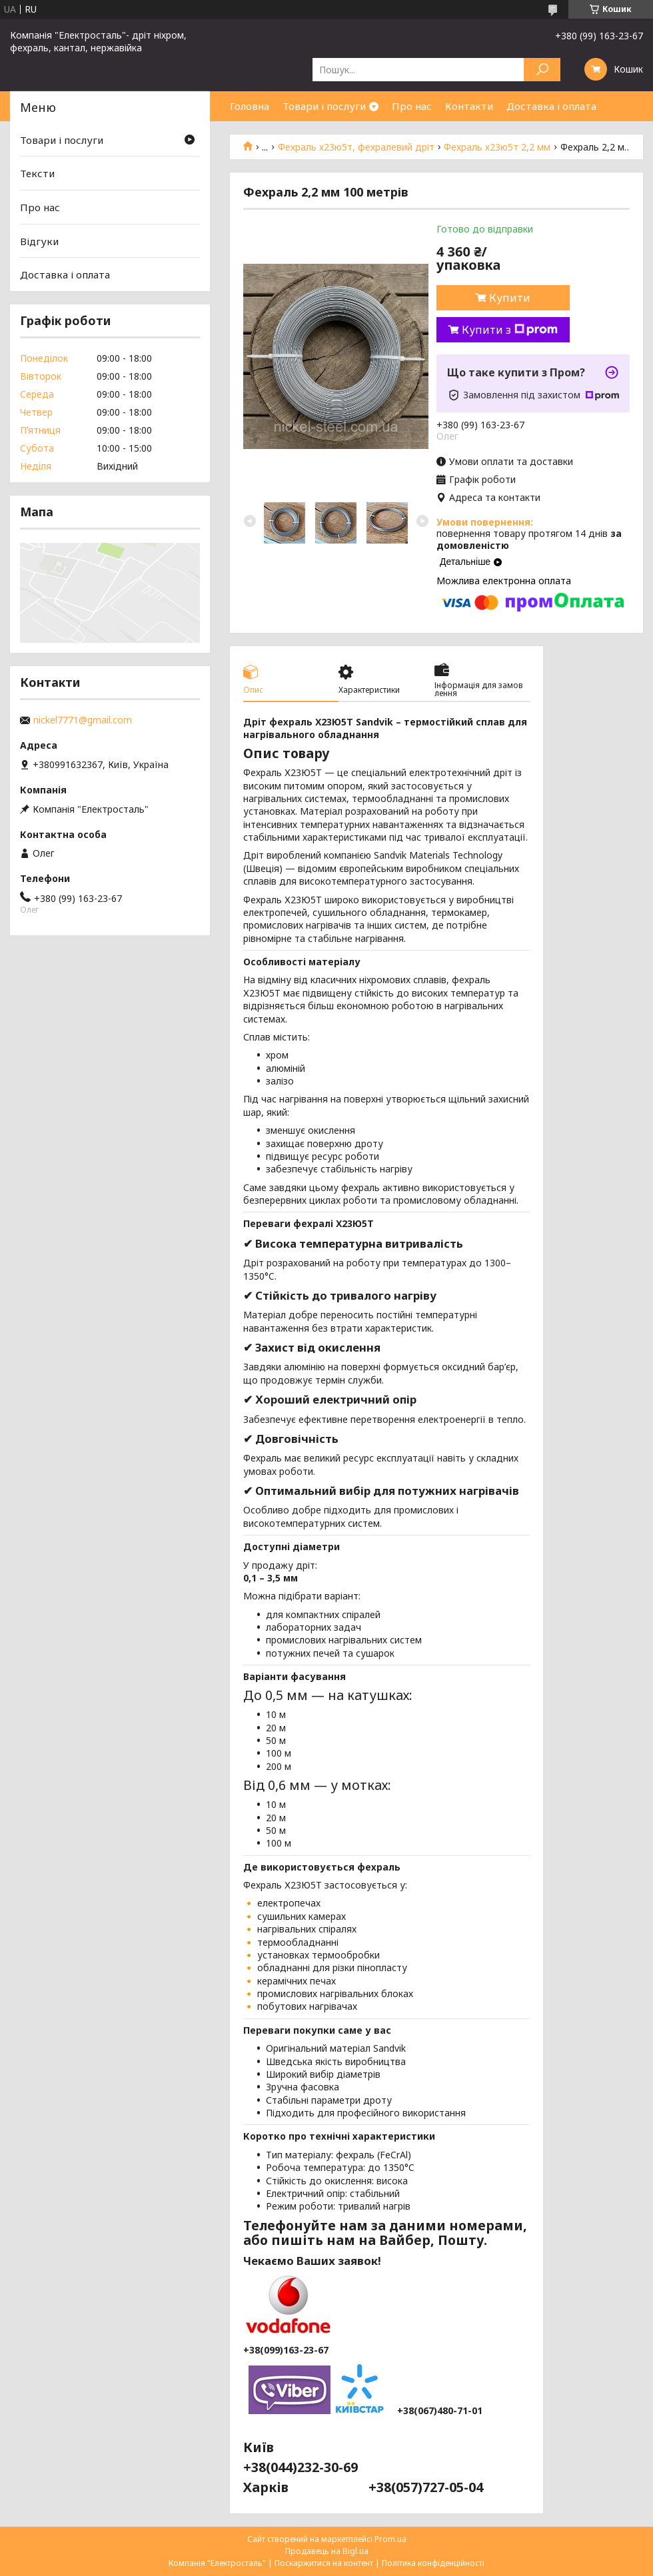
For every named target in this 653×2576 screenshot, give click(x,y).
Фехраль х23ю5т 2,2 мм (497, 147)
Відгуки (39, 241)
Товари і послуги (324, 106)
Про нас (412, 106)
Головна (249, 106)
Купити (509, 297)
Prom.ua (390, 2539)
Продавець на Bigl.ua (326, 2551)
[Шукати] (542, 69)
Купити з (510, 329)
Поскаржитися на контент (324, 2563)
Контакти (469, 106)
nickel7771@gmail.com (82, 720)
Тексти (37, 173)
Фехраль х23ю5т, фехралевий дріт (356, 147)
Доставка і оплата (551, 106)
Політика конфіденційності (433, 2563)
